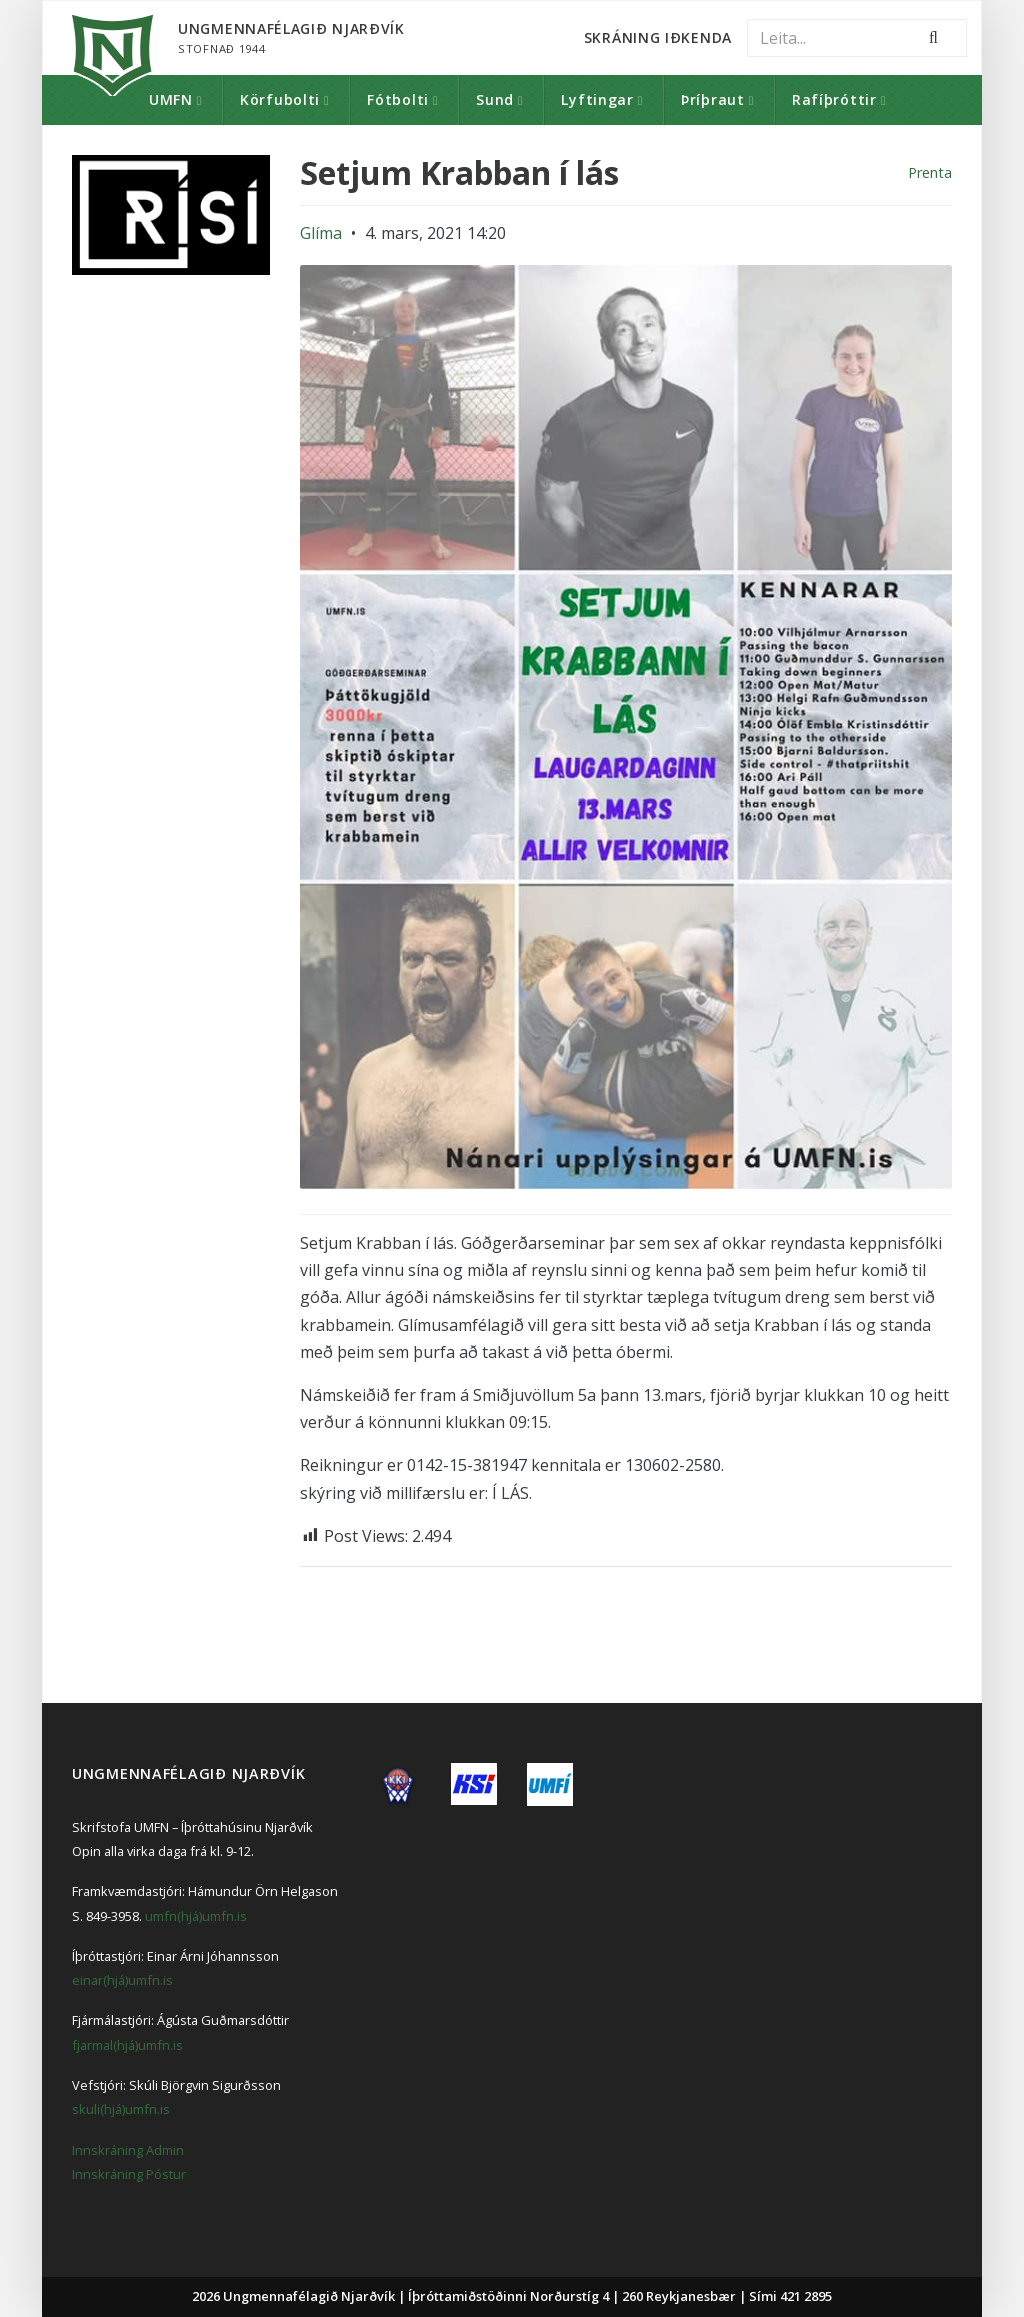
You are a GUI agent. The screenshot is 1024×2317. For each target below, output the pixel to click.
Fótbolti (398, 99)
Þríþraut (713, 99)
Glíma (321, 233)
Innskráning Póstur (129, 2174)
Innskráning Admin (128, 2150)
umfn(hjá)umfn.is (196, 1916)
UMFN (171, 99)
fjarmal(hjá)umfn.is (127, 2045)
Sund (495, 99)
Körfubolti (280, 99)
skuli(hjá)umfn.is (121, 2109)
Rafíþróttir (834, 99)
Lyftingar (597, 99)
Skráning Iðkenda (658, 37)
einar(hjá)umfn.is (122, 1980)
